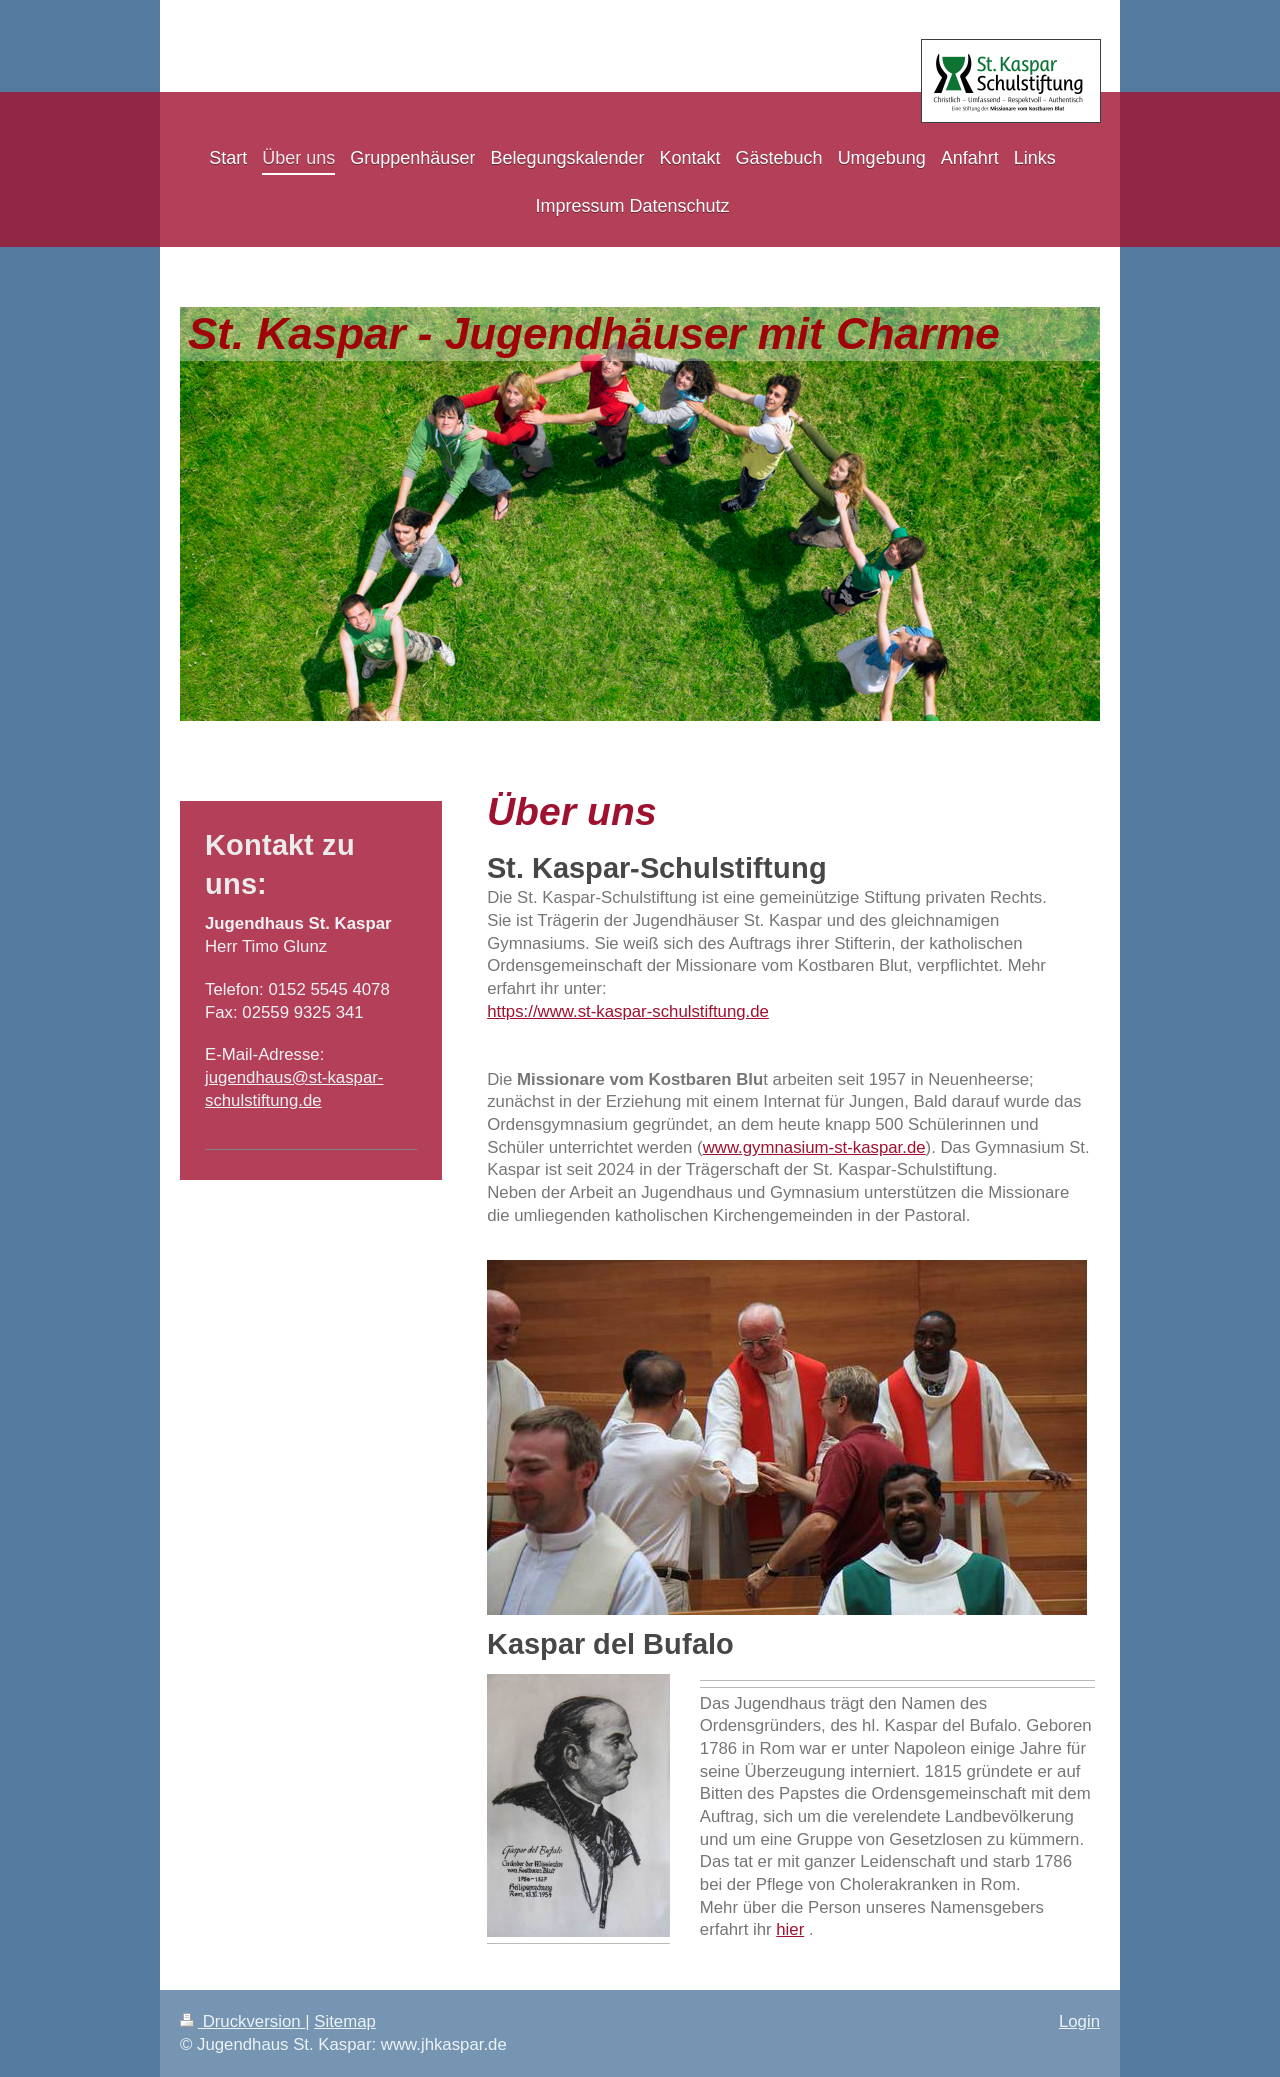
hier (790, 1929)
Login (1079, 2021)
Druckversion (242, 2021)
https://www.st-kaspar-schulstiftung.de (628, 1011)
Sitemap (345, 2021)
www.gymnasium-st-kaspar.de (814, 1147)
